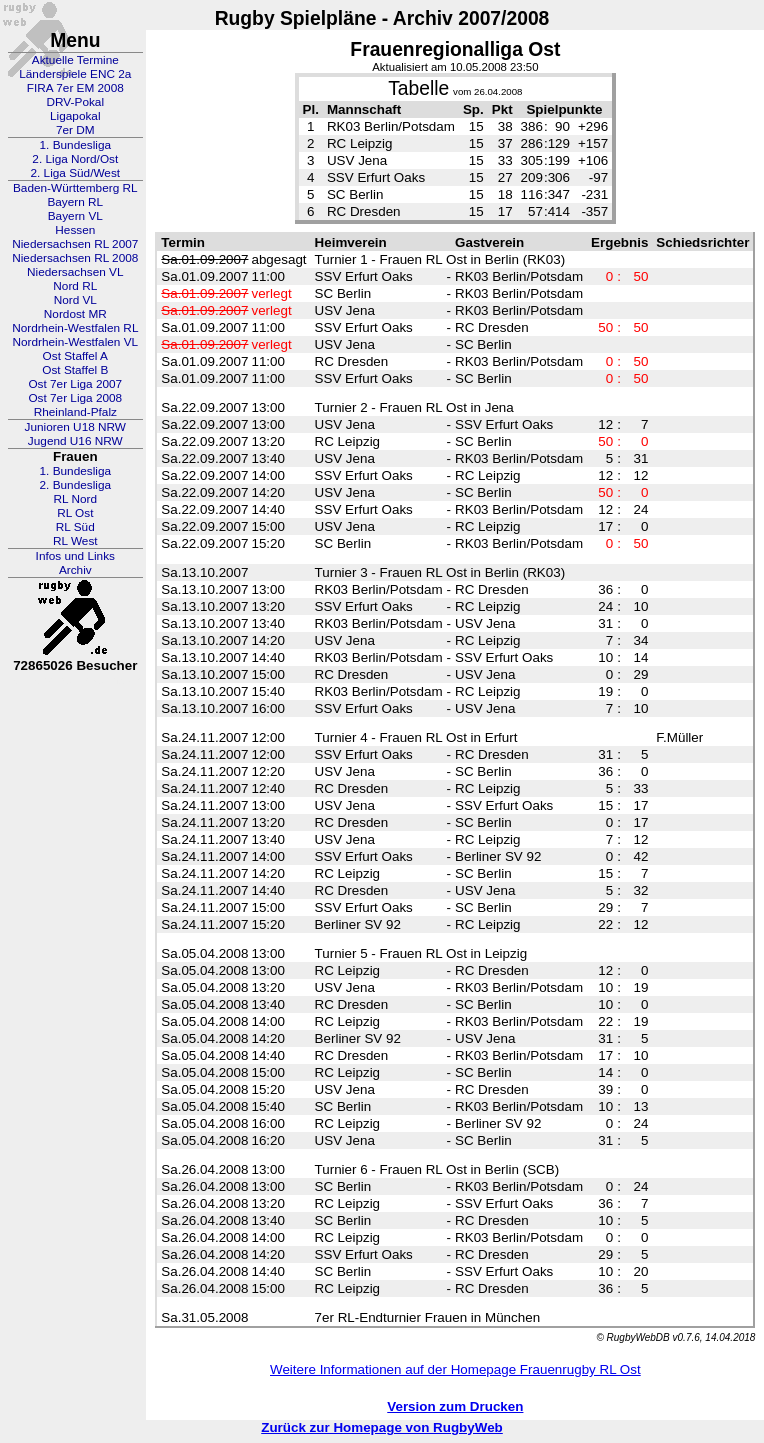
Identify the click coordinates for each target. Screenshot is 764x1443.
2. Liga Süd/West (75, 173)
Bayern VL (75, 216)
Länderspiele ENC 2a (75, 74)
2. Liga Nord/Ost (75, 159)
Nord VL (75, 300)
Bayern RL (75, 202)
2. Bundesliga (76, 485)
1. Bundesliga (76, 145)
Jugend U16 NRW (75, 441)
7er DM (75, 130)
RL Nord (76, 499)
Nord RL (75, 286)
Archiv (75, 570)
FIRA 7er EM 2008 (75, 88)
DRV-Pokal (75, 102)
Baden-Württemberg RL (75, 188)
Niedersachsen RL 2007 (75, 244)
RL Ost (75, 513)
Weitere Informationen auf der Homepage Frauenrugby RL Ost (455, 1369)
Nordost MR (75, 314)
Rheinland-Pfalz (75, 412)
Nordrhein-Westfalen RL (75, 328)
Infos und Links (75, 556)
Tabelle (418, 88)
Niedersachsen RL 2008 (75, 258)
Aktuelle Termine (75, 60)
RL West (75, 541)
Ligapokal (75, 116)
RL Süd (75, 527)
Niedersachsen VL (75, 272)
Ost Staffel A (75, 356)
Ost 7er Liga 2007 (75, 384)
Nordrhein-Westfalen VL (75, 342)
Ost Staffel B (75, 370)
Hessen (75, 230)
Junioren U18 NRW (75, 427)
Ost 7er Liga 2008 (75, 398)
